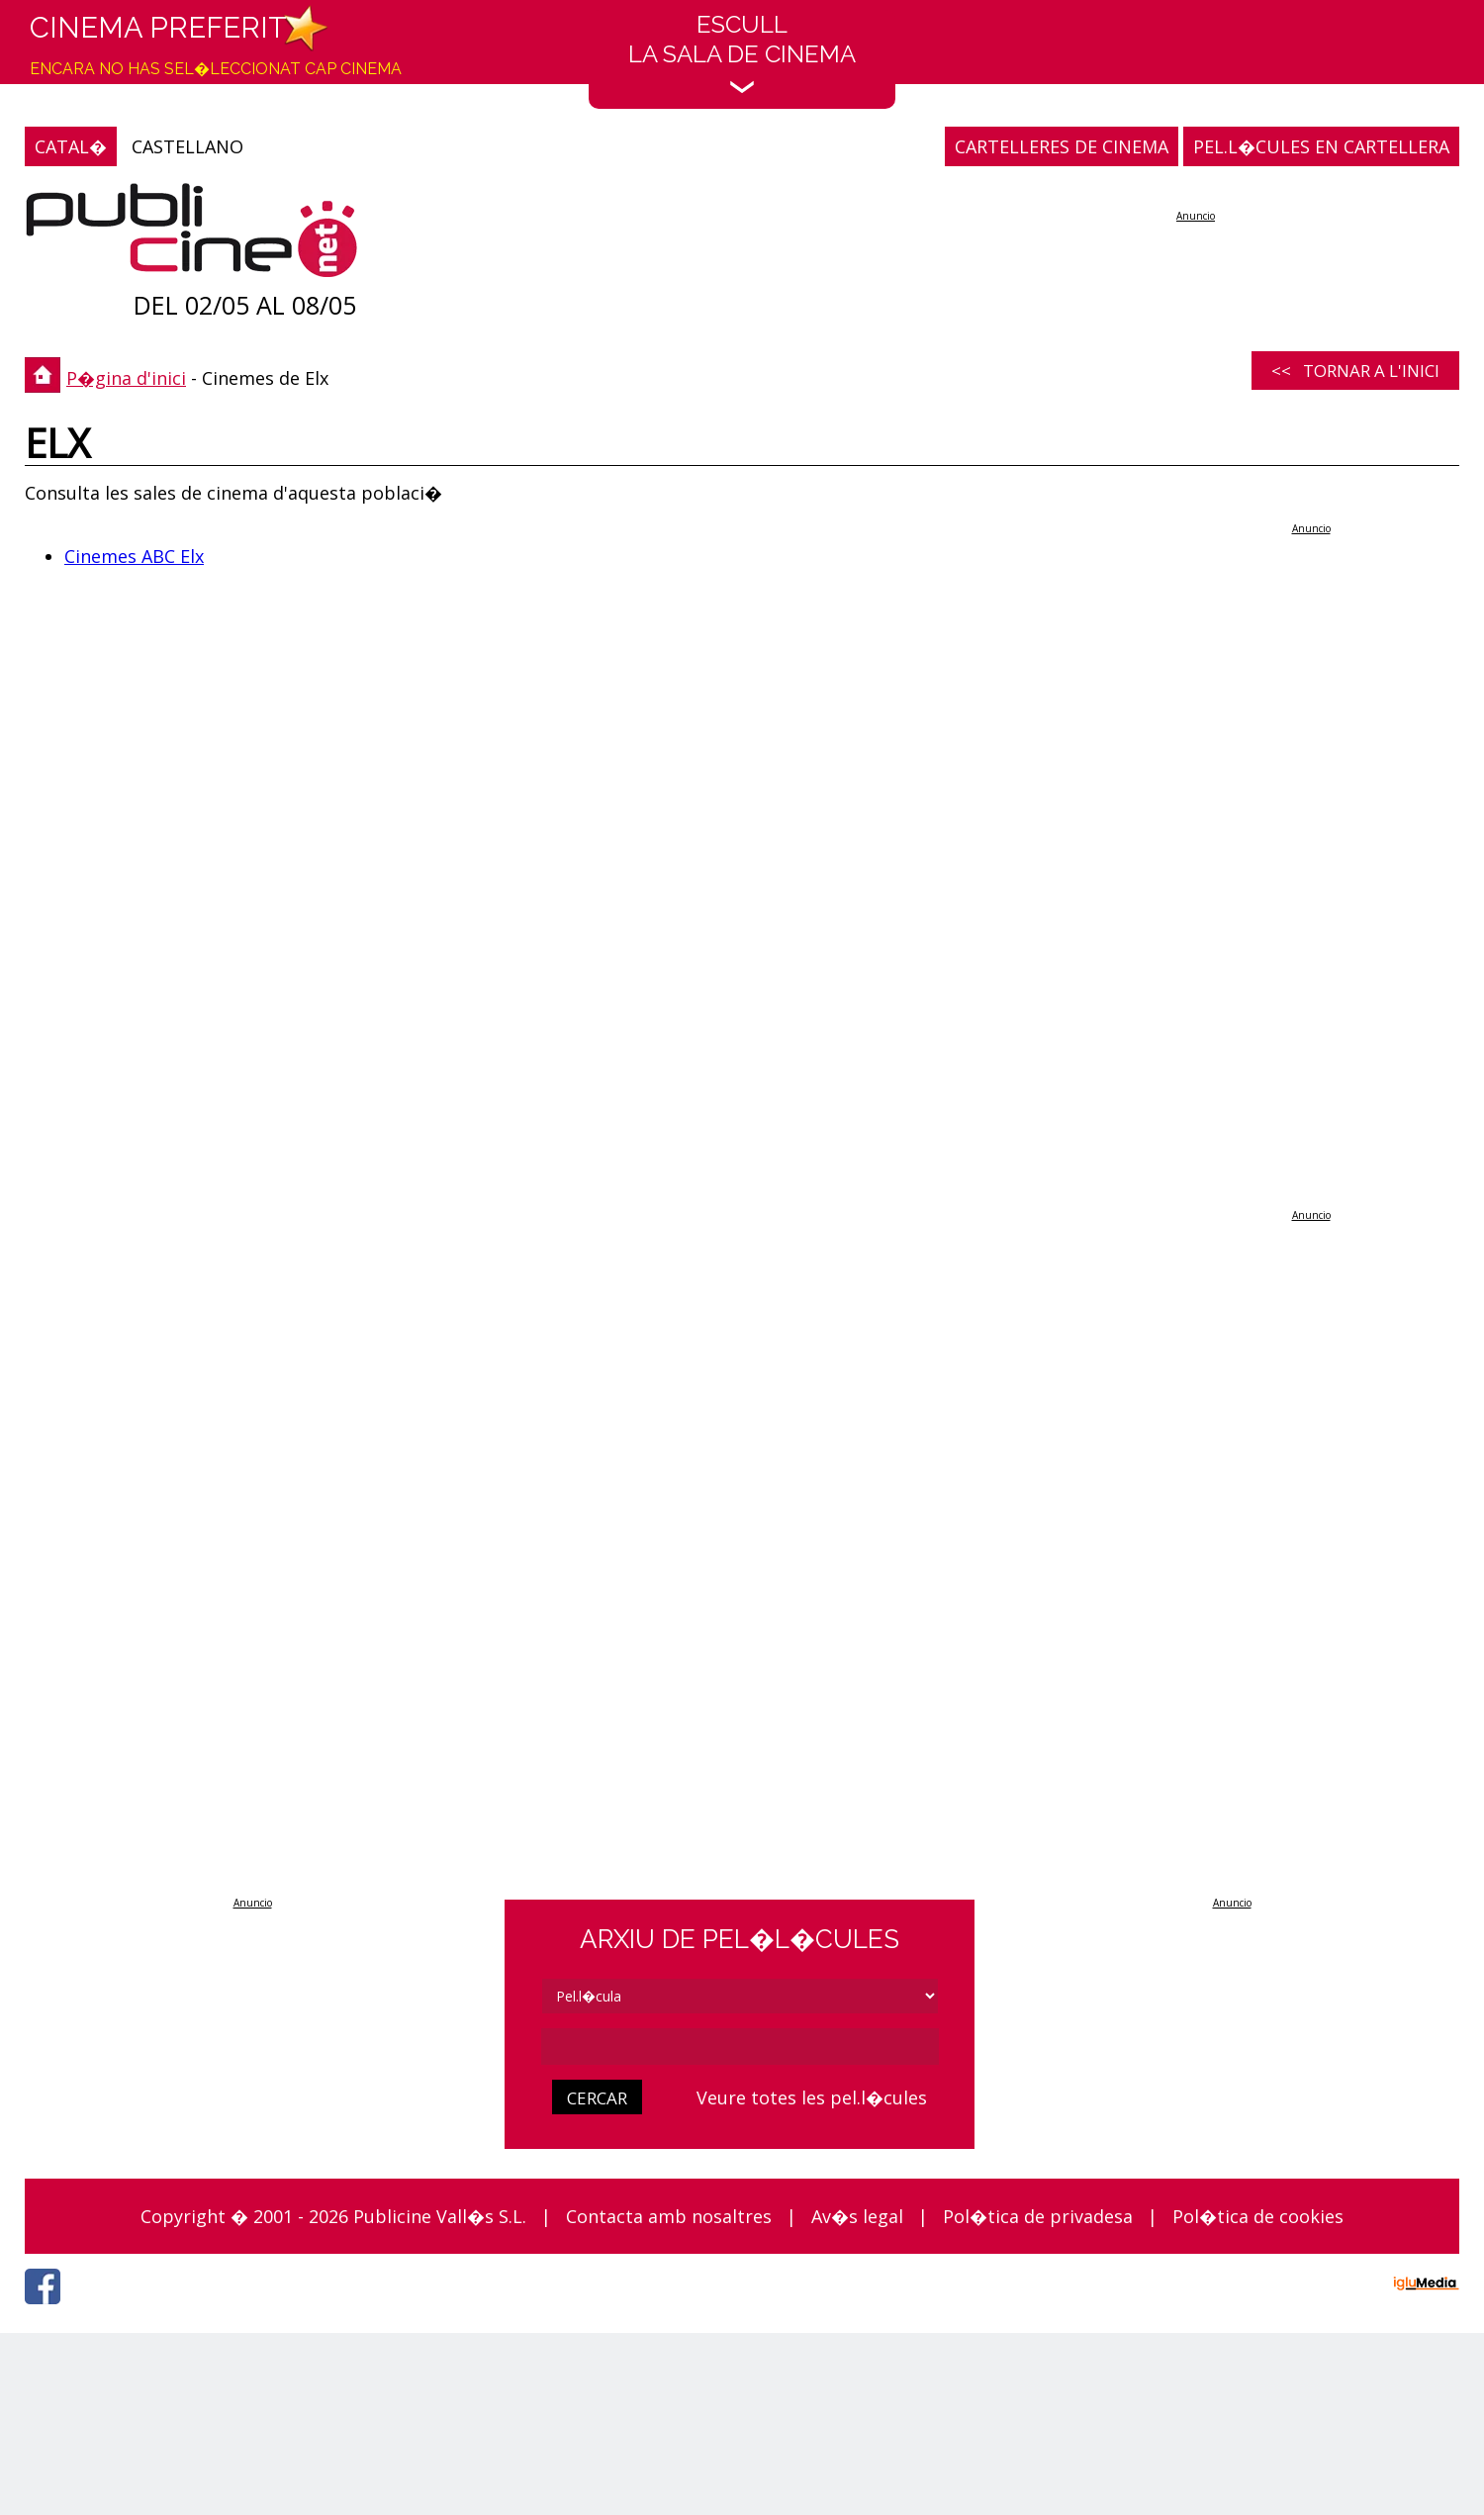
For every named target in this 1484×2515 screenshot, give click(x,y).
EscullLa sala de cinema (742, 52)
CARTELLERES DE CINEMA (1061, 146)
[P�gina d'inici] (191, 235)
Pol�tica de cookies (1258, 2216)
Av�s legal (857, 2216)
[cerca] (740, 2046)
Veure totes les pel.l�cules (811, 2097)
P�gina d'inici (126, 378)
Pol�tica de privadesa (1038, 2216)
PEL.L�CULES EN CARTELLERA (1321, 146)
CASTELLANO (187, 146)
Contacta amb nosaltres (669, 2216)
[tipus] (740, 1996)
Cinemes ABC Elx (134, 556)
